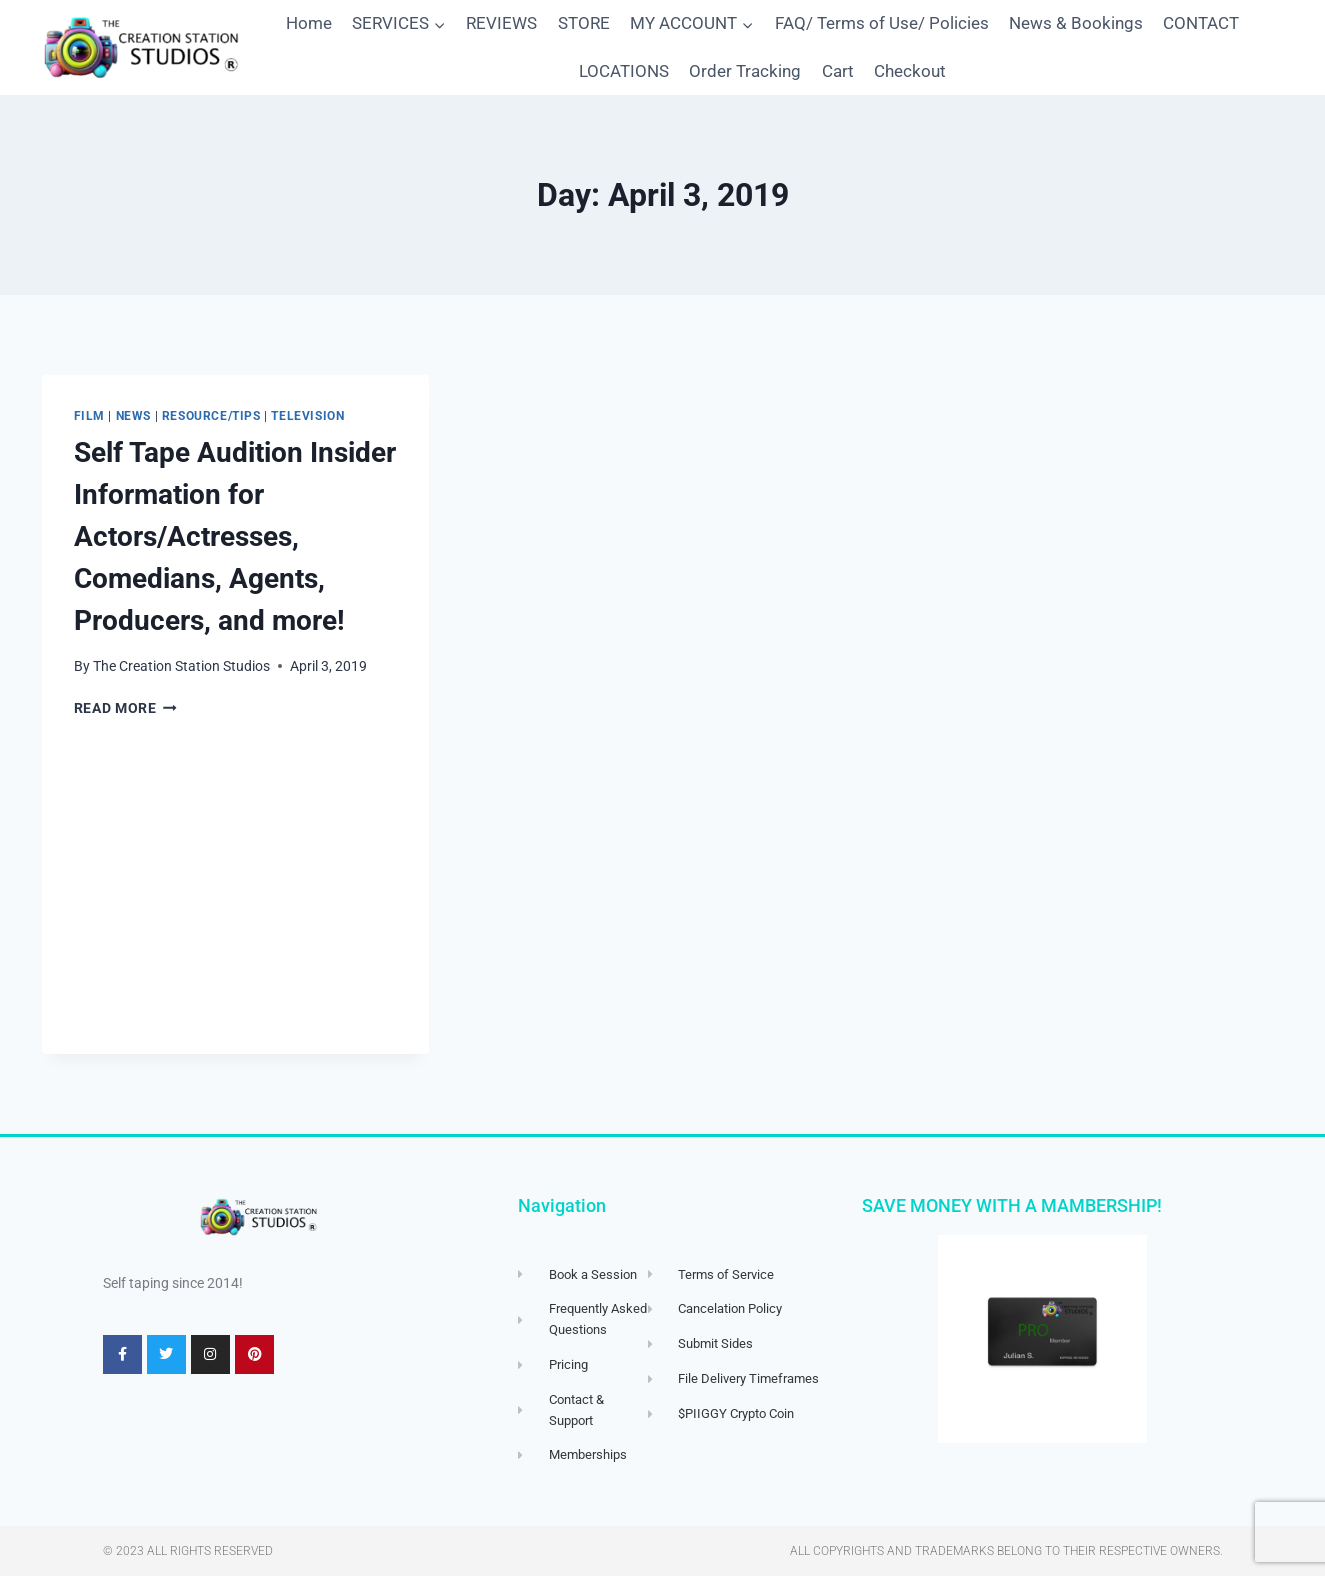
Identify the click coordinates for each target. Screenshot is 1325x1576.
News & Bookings (1076, 23)
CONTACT (1201, 23)
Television (307, 416)
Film (89, 416)
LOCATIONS (624, 71)
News (133, 416)
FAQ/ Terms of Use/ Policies (882, 23)
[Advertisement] (235, 904)
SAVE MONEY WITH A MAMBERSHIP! (1012, 1205)
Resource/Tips (211, 416)
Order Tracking (745, 71)
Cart (838, 71)
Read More (126, 708)
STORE (584, 23)
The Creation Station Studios (181, 666)
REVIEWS (501, 23)
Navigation (562, 1205)
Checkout (910, 71)
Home (309, 23)
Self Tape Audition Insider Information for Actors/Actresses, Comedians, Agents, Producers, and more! (235, 536)
